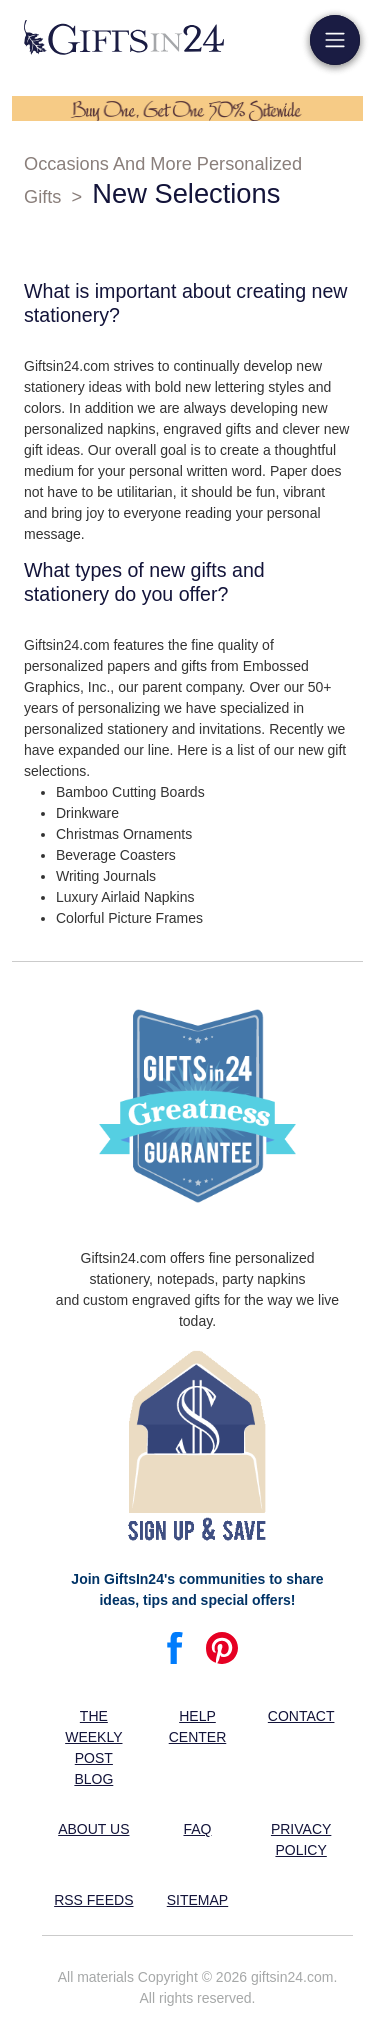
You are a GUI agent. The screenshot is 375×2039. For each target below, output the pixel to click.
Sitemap (197, 1900)
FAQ (197, 1829)
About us (93, 1829)
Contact (301, 1716)
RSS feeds (93, 1900)
